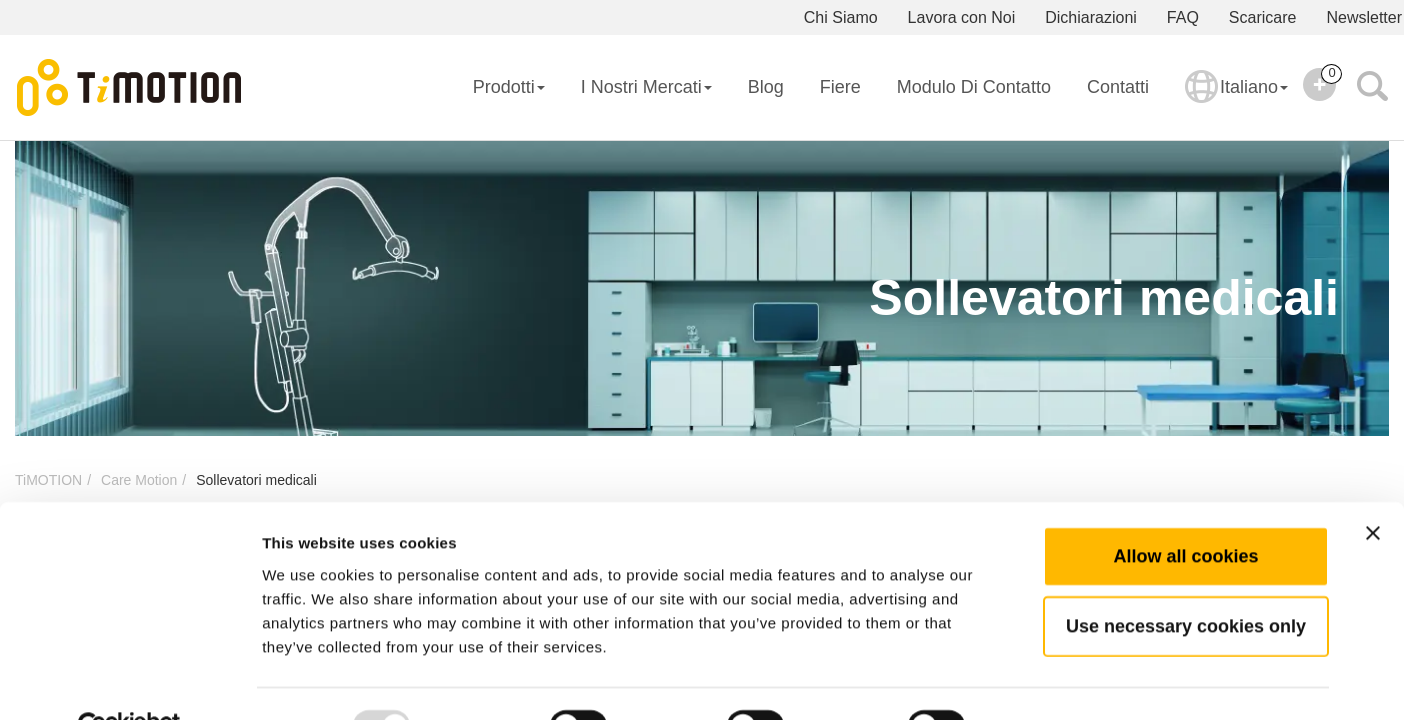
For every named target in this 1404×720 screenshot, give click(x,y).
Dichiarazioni (1091, 17)
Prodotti (509, 87)
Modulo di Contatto (974, 87)
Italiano (1236, 100)
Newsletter (1364, 17)
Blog (766, 87)
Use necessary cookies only (1186, 579)
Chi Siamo (841, 17)
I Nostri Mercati (646, 87)
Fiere (840, 87)
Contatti (1118, 87)
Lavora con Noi (962, 17)
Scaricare (1263, 17)
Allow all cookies (1185, 509)
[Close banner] (1373, 486)
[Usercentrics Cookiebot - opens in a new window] (129, 681)
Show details (1049, 680)
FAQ (1183, 17)
